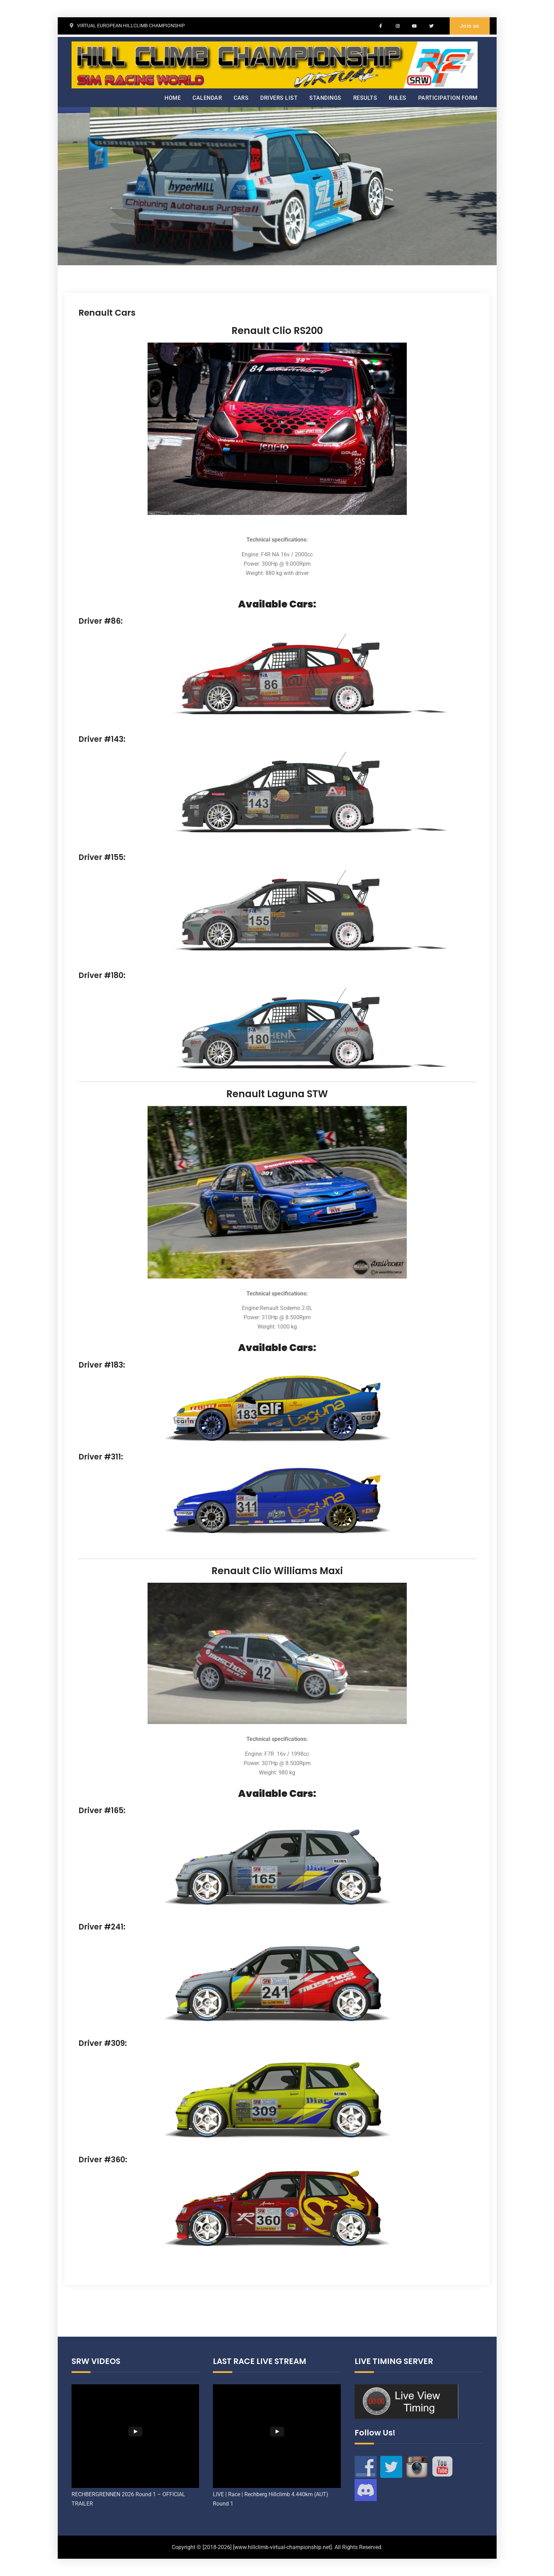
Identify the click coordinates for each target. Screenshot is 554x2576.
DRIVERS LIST (279, 98)
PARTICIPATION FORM (448, 98)
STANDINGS (325, 98)
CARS (241, 98)
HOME (173, 98)
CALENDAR (207, 98)
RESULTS (365, 98)
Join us (469, 26)
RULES (397, 98)
